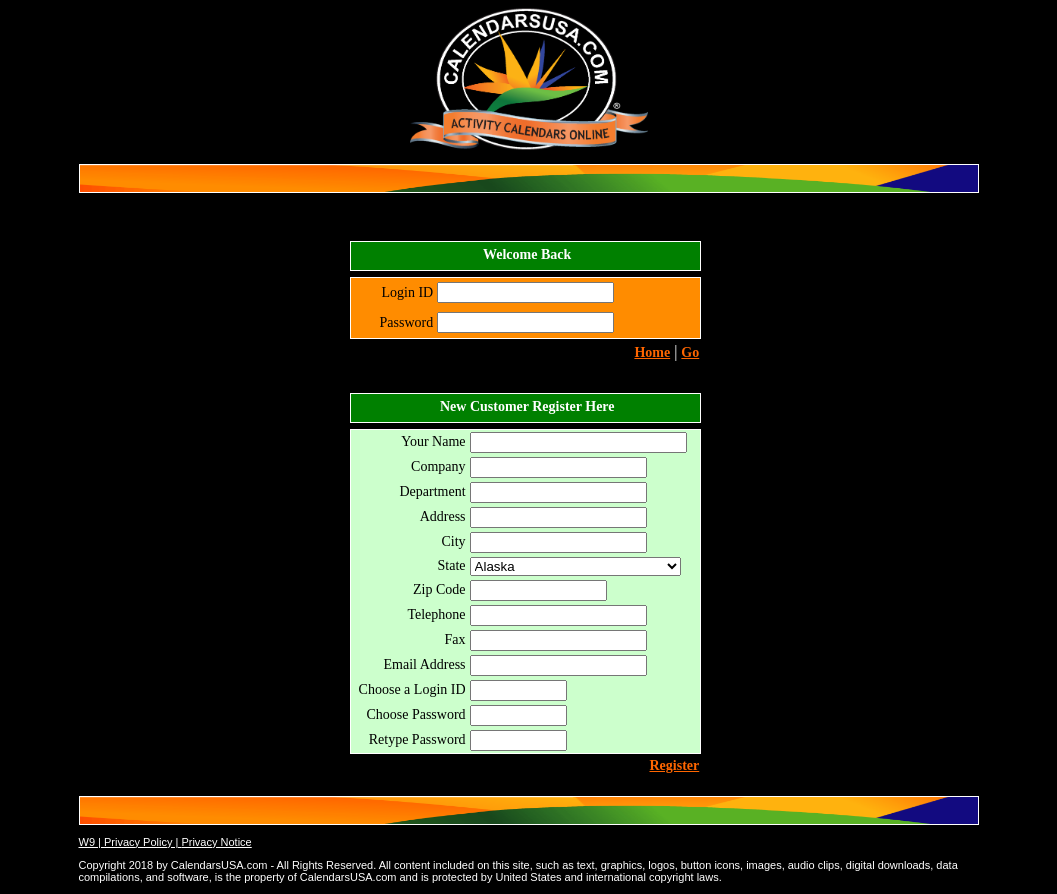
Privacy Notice (216, 842)
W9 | (91, 842)
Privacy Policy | (142, 842)
